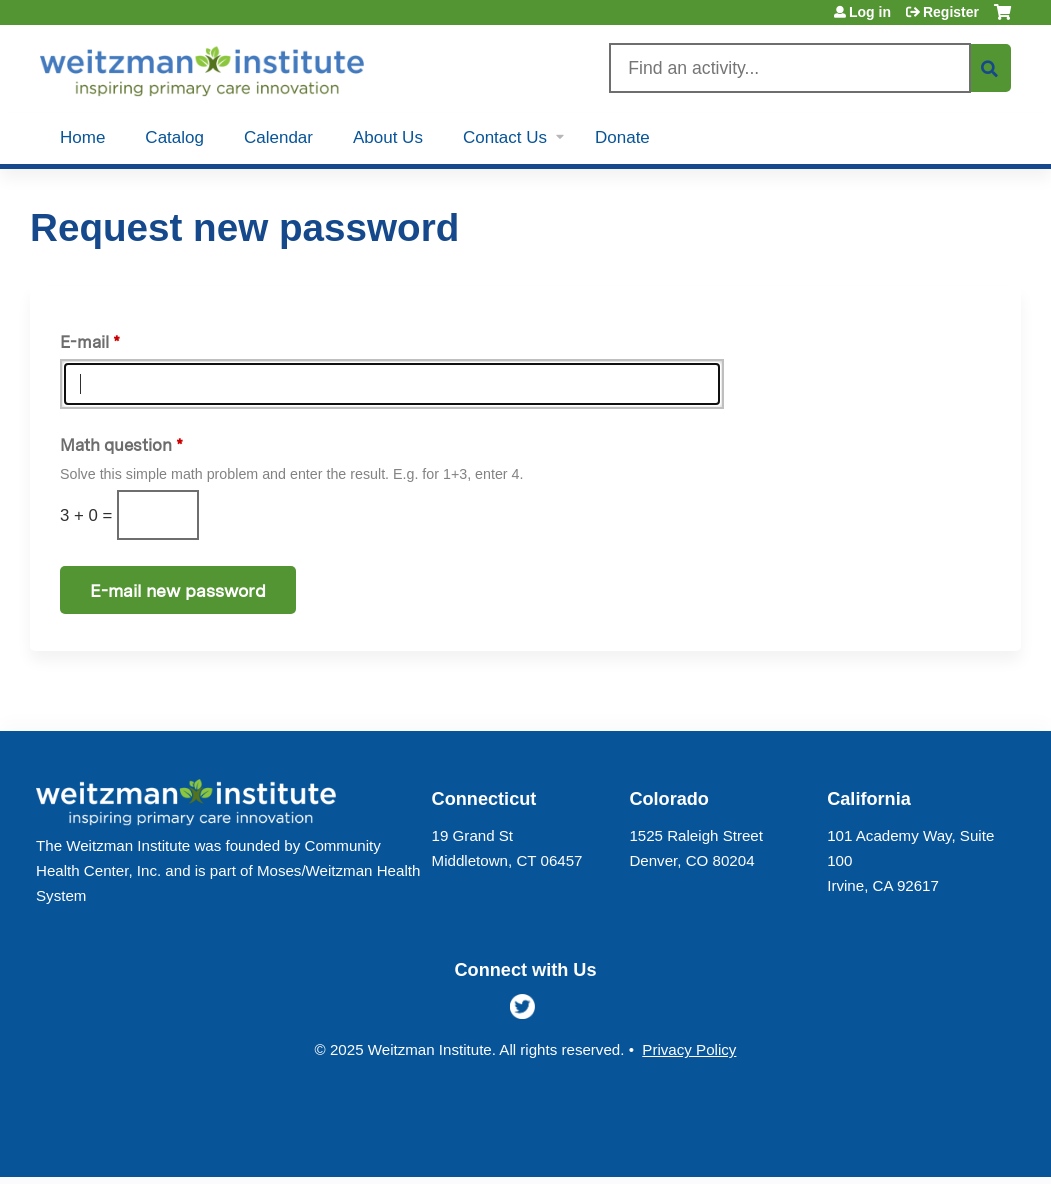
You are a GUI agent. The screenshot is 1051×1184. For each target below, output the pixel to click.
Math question (116, 445)
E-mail (84, 342)
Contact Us (505, 137)
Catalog (174, 137)
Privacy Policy (689, 1049)
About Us (388, 137)
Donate (622, 137)
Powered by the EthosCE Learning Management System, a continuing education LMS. (950, 1144)
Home (82, 137)
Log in (870, 12)
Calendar (278, 137)
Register (951, 12)
